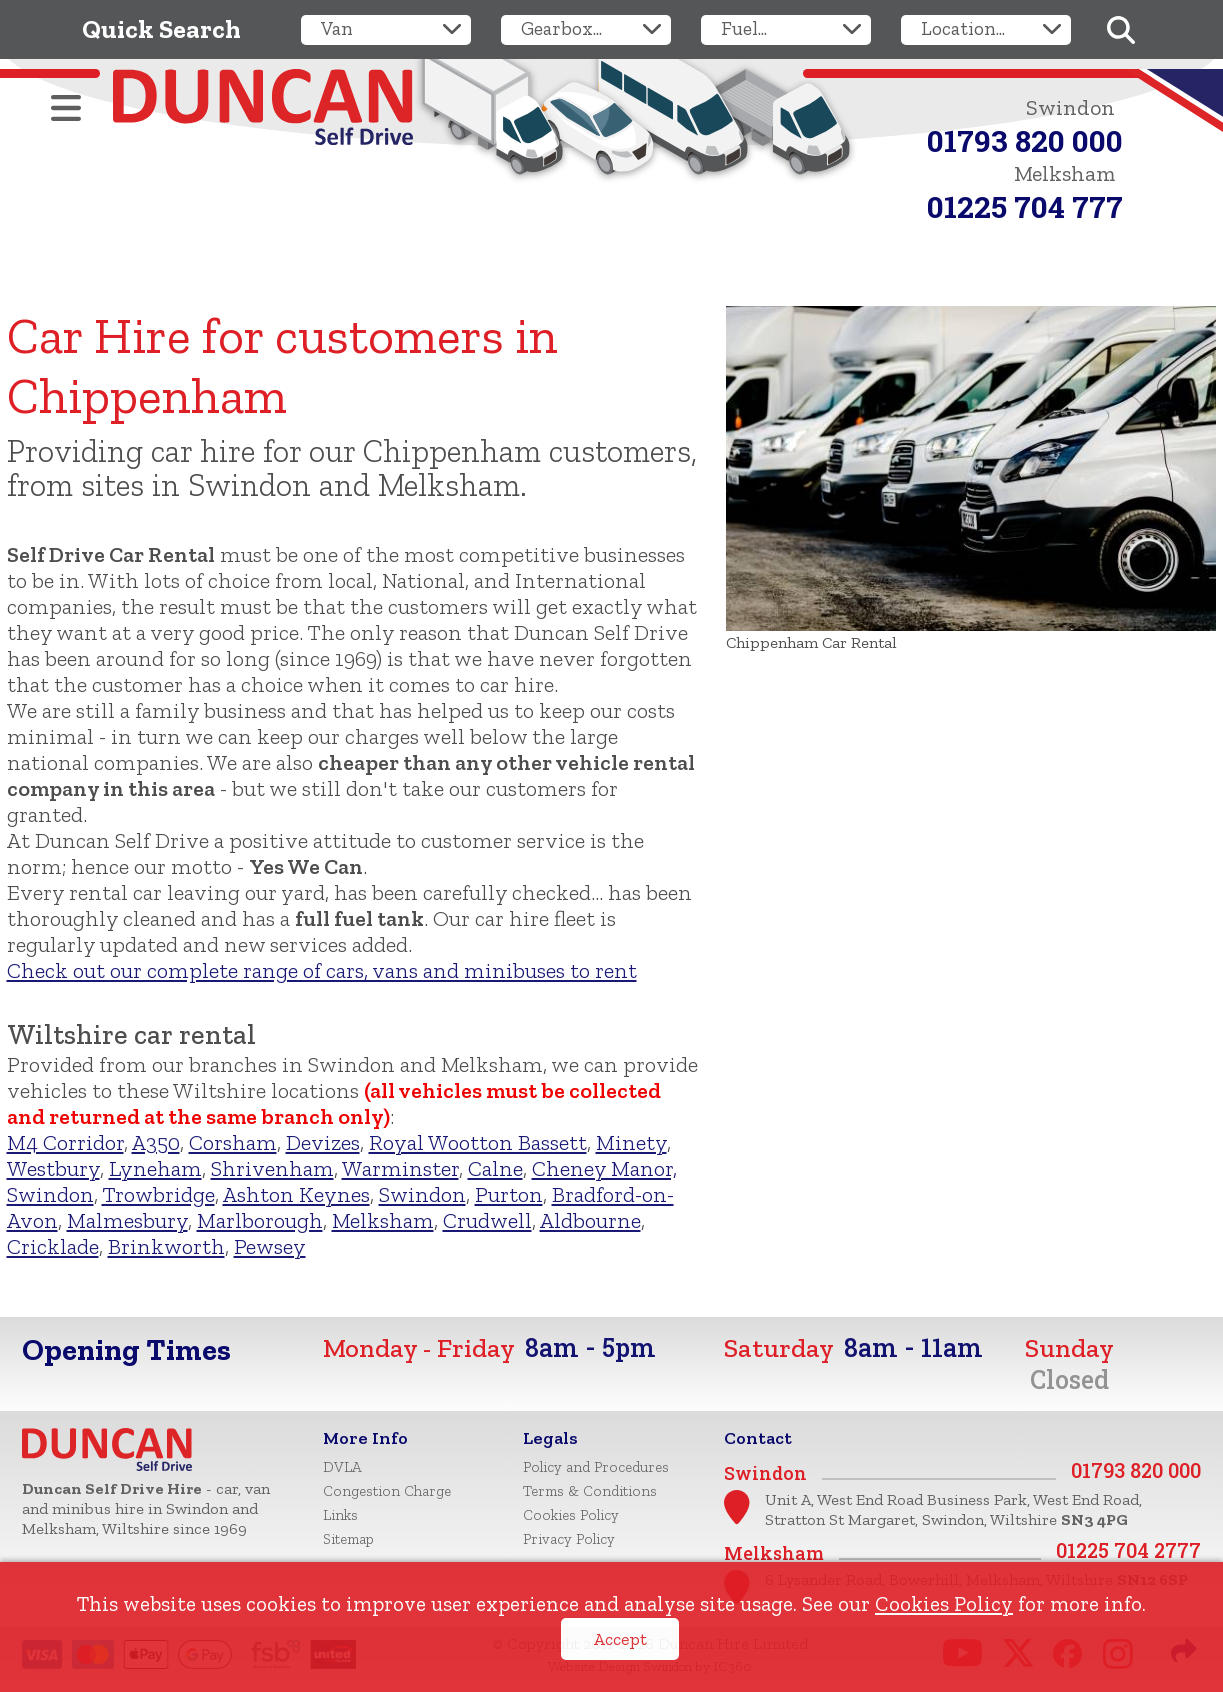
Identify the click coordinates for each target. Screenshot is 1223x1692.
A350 (156, 1142)
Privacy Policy (569, 1539)
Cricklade (53, 1246)
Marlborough (260, 1220)
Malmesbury (127, 1220)
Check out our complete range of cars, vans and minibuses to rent (322, 970)
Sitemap (348, 1539)
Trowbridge (158, 1194)
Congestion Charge (387, 1491)
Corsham (233, 1142)
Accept (620, 1639)
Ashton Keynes (296, 1194)
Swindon (422, 1194)
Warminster (400, 1168)
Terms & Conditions (590, 1491)
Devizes (323, 1142)
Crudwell (487, 1220)
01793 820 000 (1025, 140)
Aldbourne (590, 1220)
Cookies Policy (944, 1603)
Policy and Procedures (596, 1467)
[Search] (1121, 30)
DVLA (342, 1467)
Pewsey (270, 1246)
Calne (495, 1168)
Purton (509, 1194)
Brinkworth (166, 1246)
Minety (631, 1142)
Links (340, 1515)
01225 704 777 (1025, 206)
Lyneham (155, 1168)
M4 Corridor (65, 1142)
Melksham (383, 1220)
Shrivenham (272, 1168)
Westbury (53, 1168)
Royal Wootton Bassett (478, 1142)
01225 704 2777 (1128, 1550)
